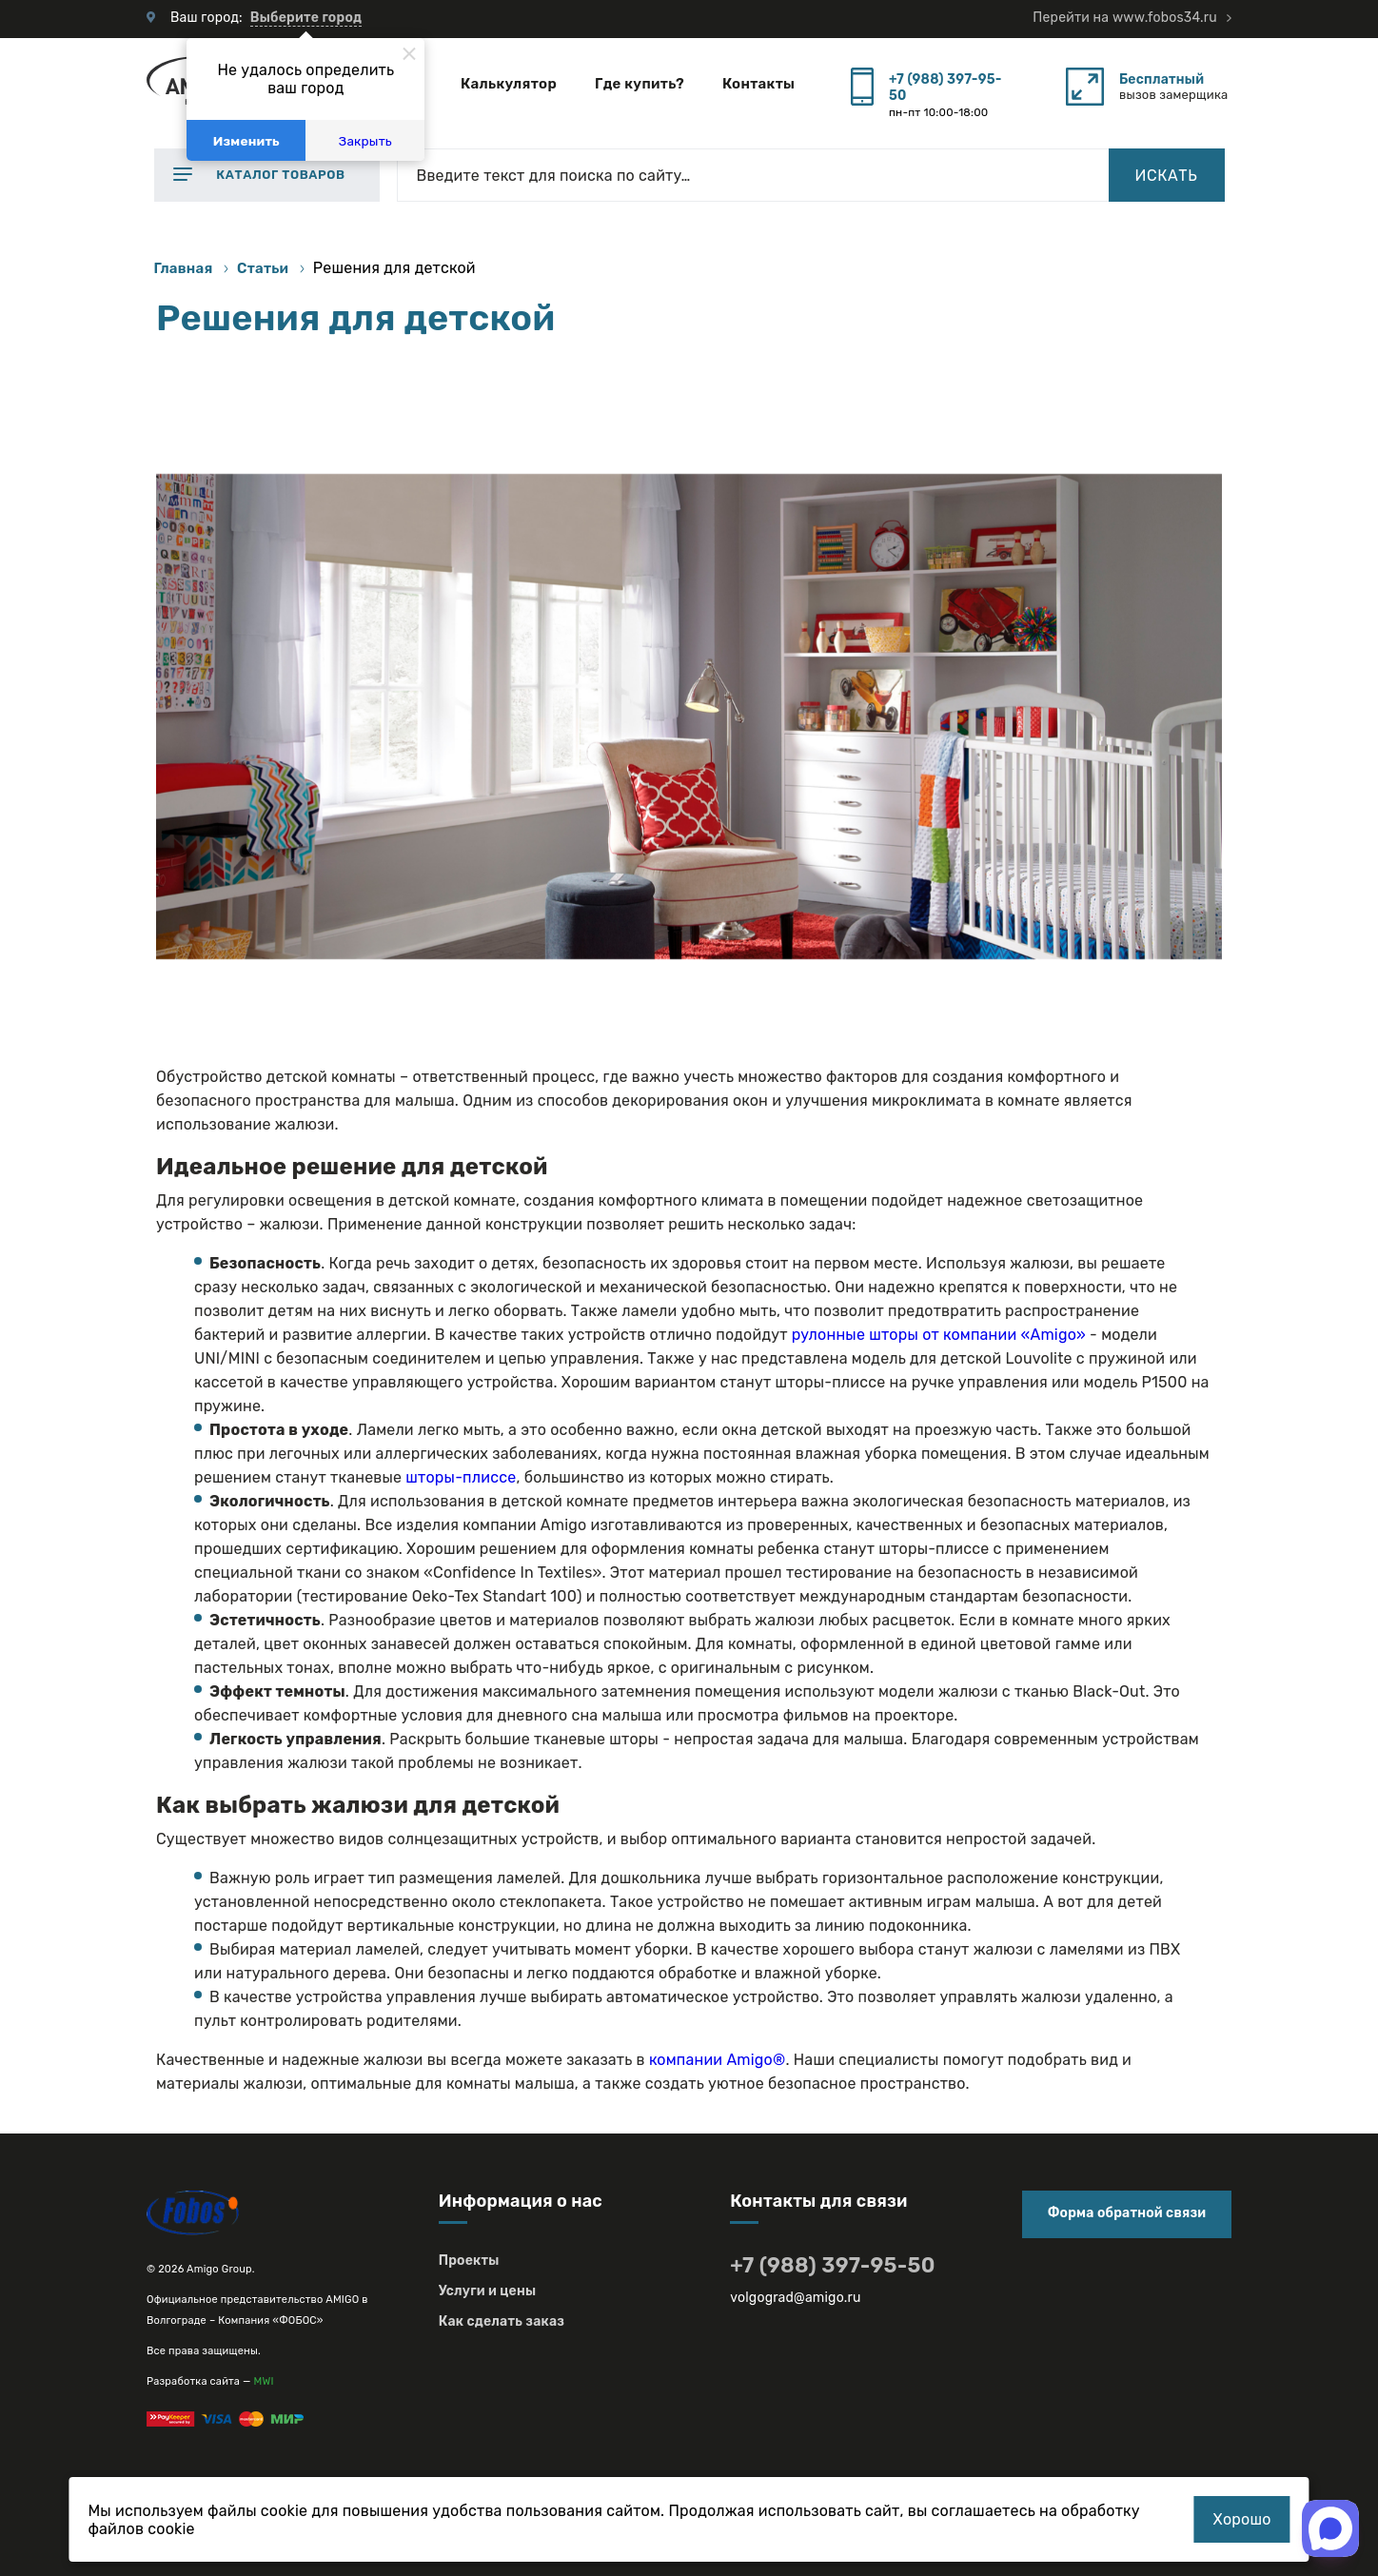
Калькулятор (509, 83)
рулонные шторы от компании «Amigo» (939, 1335)
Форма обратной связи (1127, 2213)
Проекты (469, 2260)
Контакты (758, 83)
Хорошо (1242, 2519)
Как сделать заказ (501, 2321)
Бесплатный (1161, 79)
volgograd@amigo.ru (795, 2298)
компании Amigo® (717, 2060)
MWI (264, 2381)
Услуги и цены (488, 2291)
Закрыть (365, 140)
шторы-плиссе (460, 1477)
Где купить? (639, 83)
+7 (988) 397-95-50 (945, 87)
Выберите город (306, 18)
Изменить (246, 140)
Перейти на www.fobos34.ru (1125, 18)
